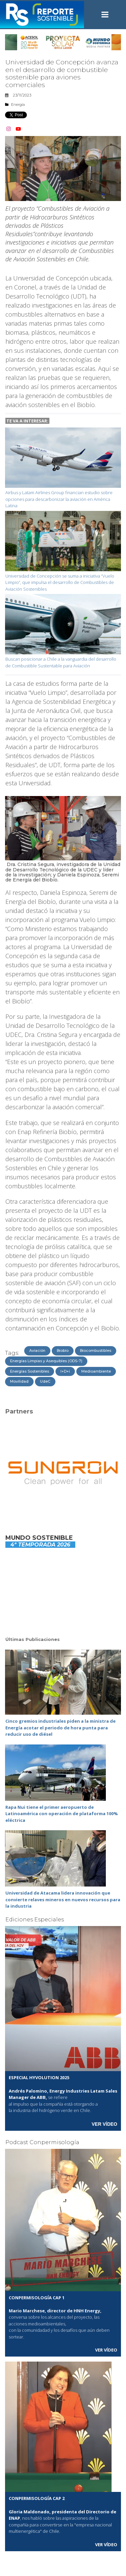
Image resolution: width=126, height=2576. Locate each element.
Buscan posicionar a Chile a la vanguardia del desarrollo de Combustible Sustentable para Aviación (60, 662)
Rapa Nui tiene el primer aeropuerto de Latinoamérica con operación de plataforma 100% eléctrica (61, 1813)
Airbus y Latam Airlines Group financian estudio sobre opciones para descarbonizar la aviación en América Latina (59, 499)
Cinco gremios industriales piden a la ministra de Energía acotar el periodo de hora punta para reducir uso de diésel (60, 1727)
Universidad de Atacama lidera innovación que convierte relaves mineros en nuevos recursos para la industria (62, 1899)
